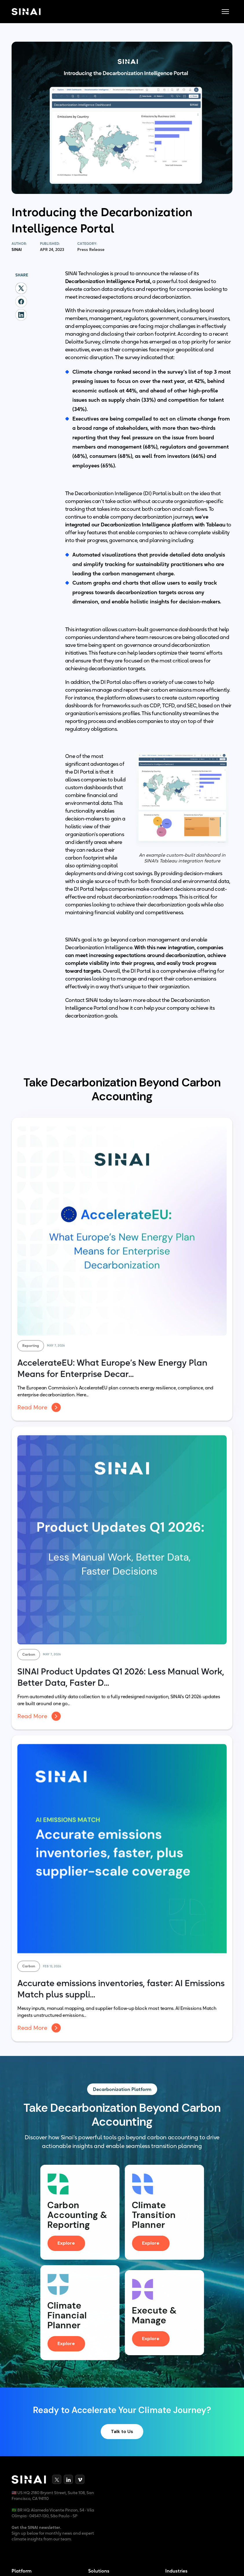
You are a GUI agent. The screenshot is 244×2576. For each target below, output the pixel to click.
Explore (67, 2243)
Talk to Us (122, 2433)
